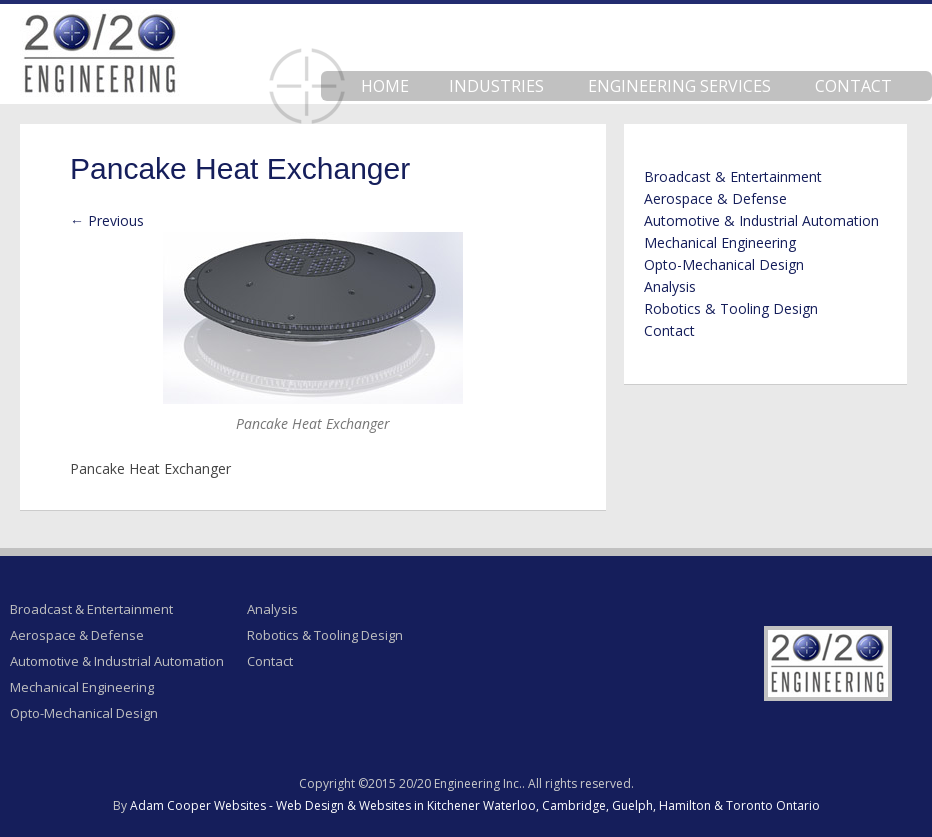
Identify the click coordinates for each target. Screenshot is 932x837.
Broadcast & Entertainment (733, 176)
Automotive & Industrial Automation (761, 220)
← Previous (107, 220)
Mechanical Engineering (720, 242)
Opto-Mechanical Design (724, 264)
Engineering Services (679, 86)
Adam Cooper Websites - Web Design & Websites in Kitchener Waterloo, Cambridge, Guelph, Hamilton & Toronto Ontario (475, 805)
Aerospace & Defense (715, 198)
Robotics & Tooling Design (731, 308)
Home (385, 86)
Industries (496, 86)
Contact (853, 86)
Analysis (670, 286)
